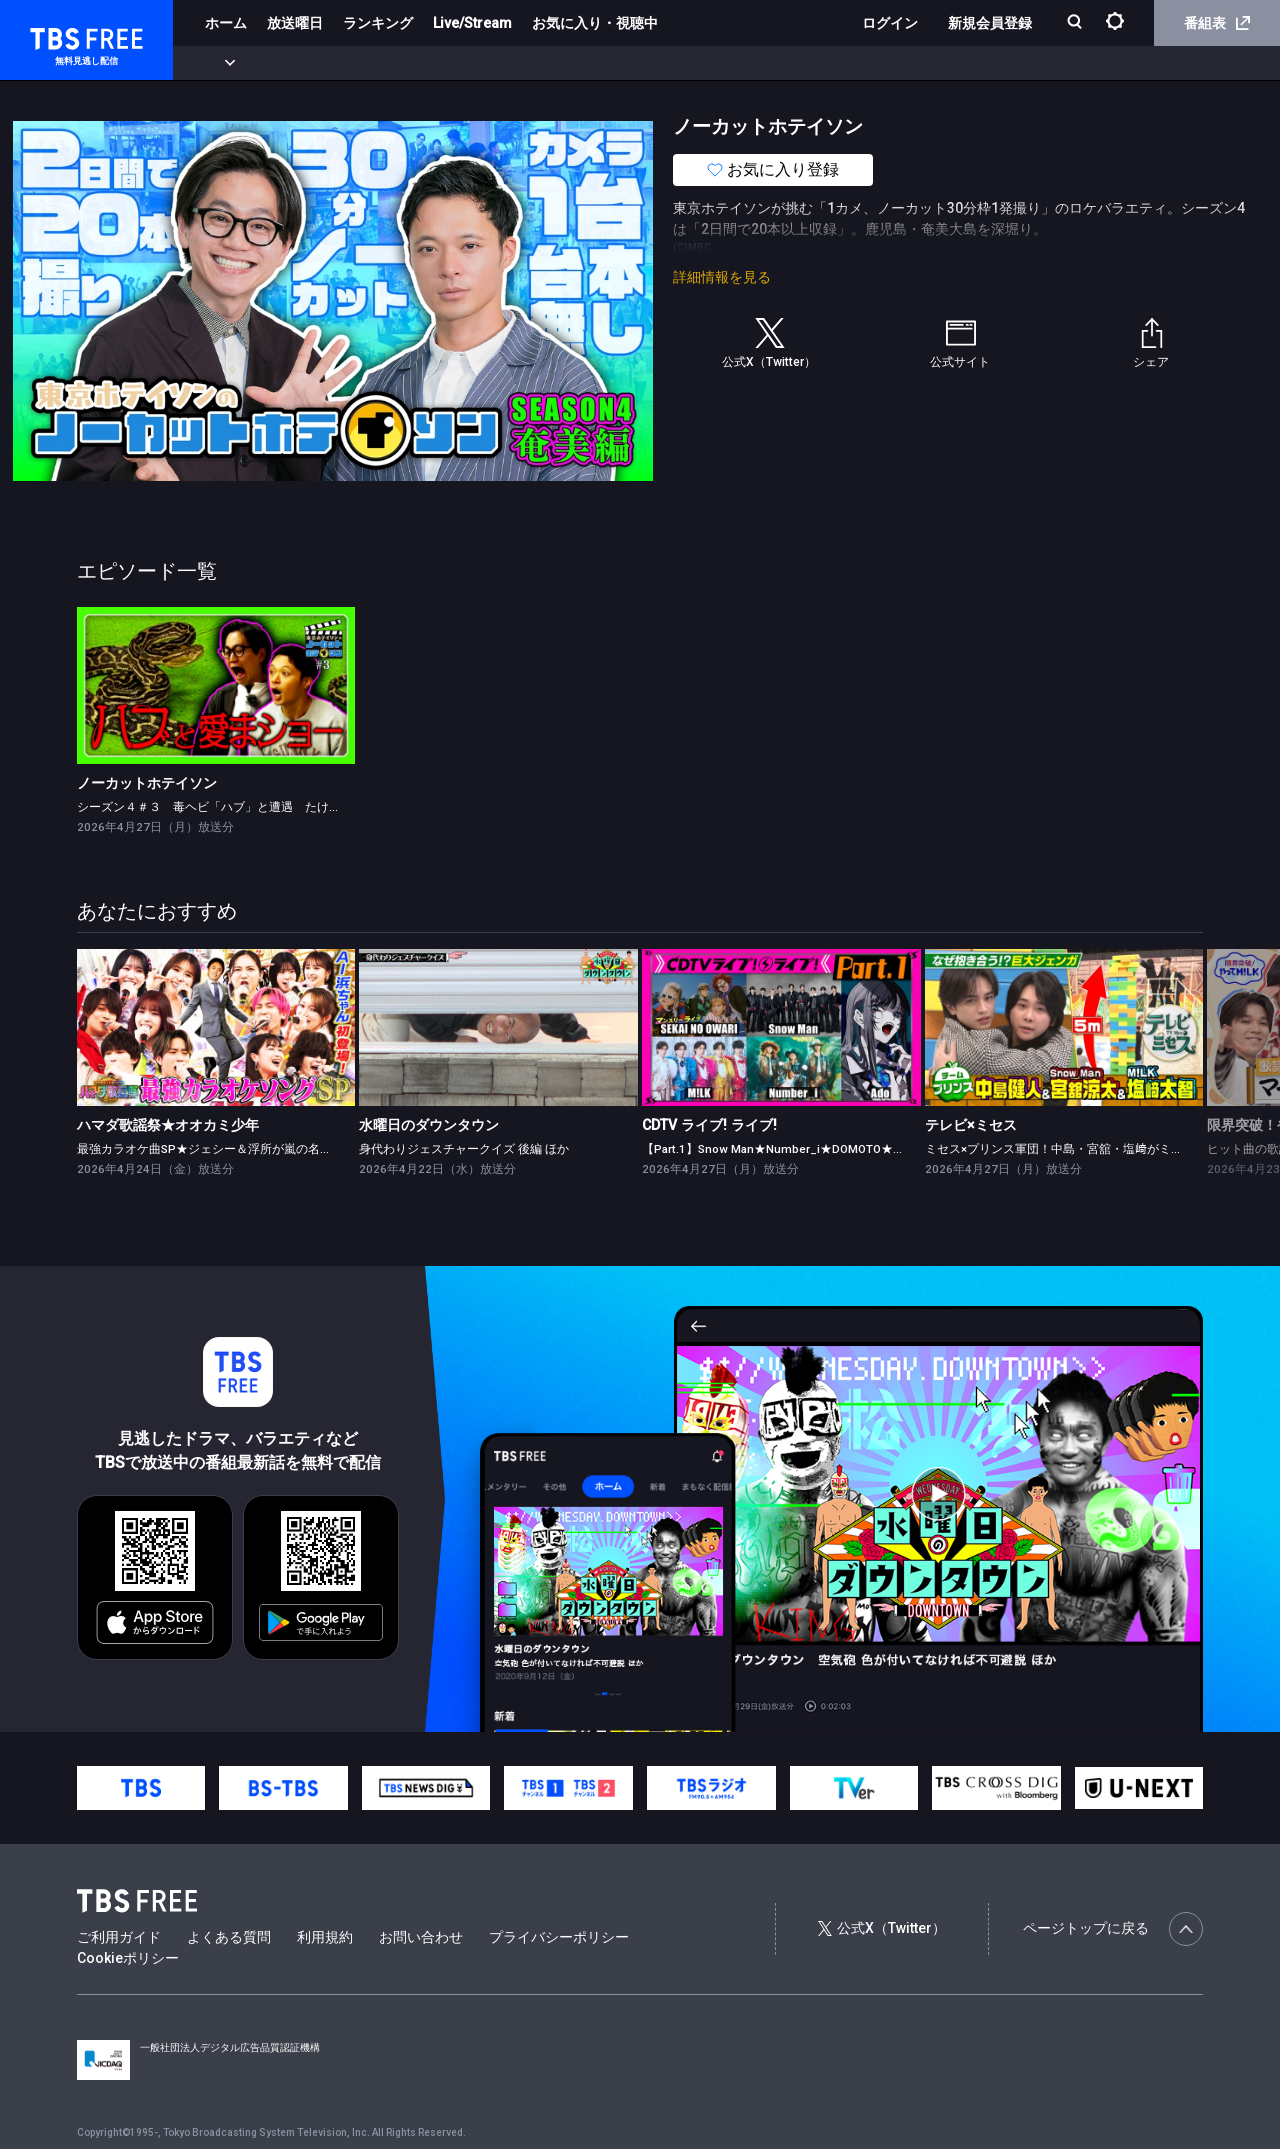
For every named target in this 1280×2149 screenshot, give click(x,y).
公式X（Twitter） (882, 1928)
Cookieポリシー (128, 1958)
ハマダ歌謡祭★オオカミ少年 (168, 1125)
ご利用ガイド (119, 1937)
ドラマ (403, 63)
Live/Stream (472, 23)
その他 (793, 63)
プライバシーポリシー (559, 1937)
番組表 (1217, 23)
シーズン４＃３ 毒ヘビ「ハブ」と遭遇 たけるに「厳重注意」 (251, 807)
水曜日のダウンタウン (429, 1125)
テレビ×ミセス (971, 1125)
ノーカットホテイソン (147, 783)
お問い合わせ (421, 1937)
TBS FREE (53, 35)
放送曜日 (295, 23)
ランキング (378, 23)
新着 (217, 63)
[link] (216, 685)
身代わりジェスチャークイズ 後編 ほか (464, 1149)
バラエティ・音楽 (499, 63)
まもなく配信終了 (307, 63)
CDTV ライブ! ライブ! (709, 1125)
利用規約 (325, 1937)
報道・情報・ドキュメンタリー (661, 63)
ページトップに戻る (1113, 1929)
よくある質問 (229, 1937)
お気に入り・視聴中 (595, 23)
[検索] (1076, 23)
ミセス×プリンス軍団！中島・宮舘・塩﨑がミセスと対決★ (1084, 1149)
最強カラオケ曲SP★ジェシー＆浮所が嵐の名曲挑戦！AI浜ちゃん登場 (263, 1149)
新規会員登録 (990, 23)
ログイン (890, 23)
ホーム (226, 23)
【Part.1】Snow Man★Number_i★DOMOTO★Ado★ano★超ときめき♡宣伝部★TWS (872, 1149)
